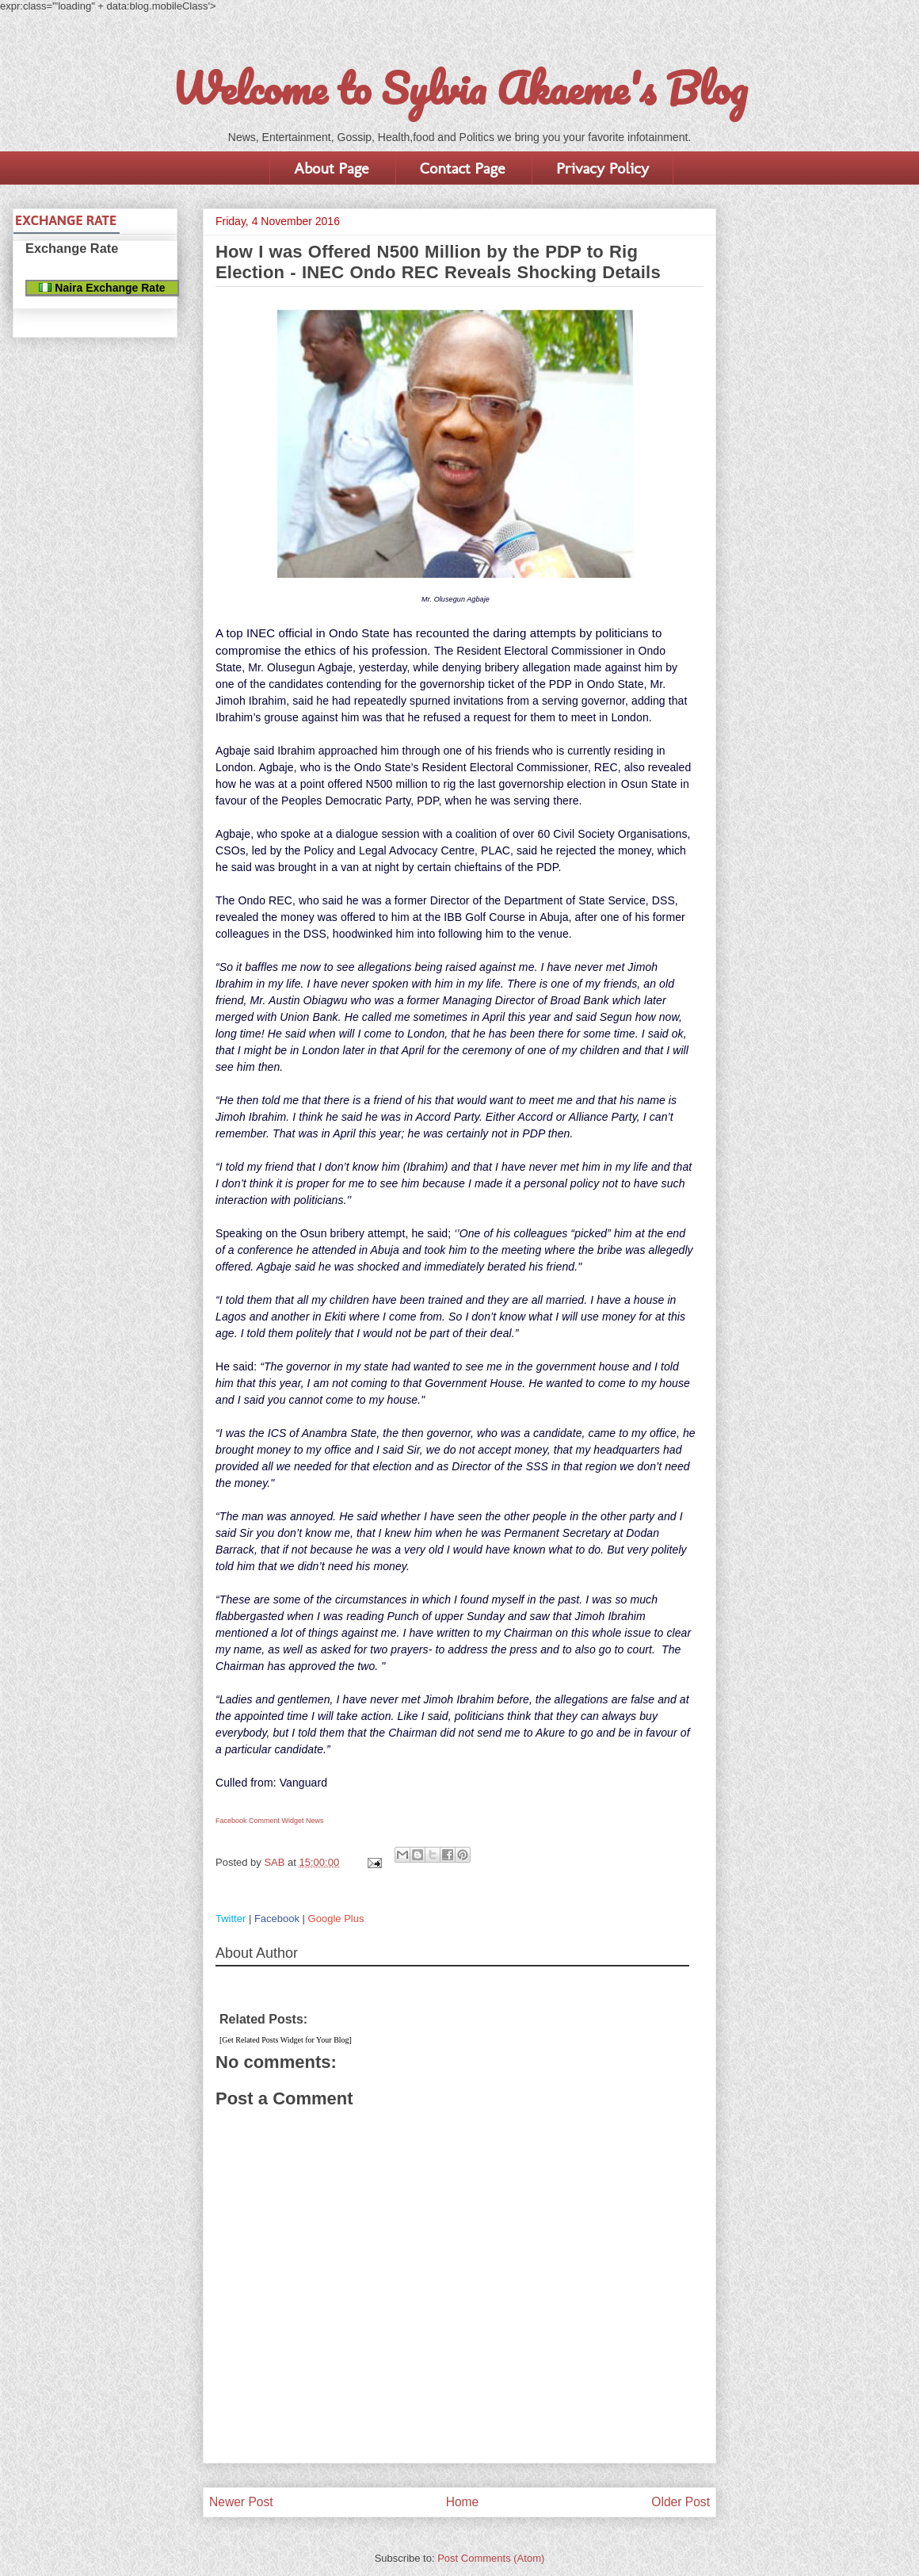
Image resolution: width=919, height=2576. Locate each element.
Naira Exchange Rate (102, 287)
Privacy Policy (602, 168)
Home (462, 2502)
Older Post (680, 2502)
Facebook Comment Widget (259, 1821)
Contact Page (462, 168)
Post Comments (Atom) (490, 2558)
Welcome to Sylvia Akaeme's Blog (459, 88)
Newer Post (241, 2502)
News (315, 1821)
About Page (331, 168)
